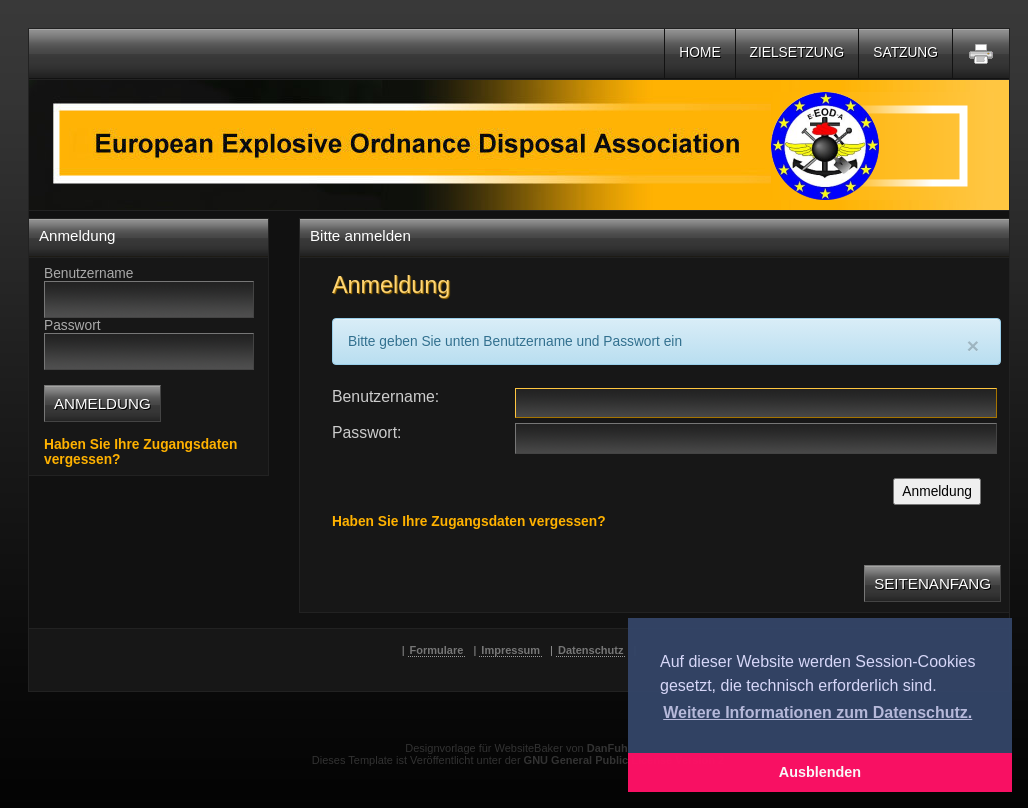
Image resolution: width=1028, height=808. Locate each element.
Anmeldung (937, 491)
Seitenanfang (932, 583)
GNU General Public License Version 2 (624, 760)
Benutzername (383, 396)
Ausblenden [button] (820, 772)
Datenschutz (590, 650)
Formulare (437, 650)
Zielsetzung (797, 52)
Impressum (510, 650)
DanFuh (607, 748)
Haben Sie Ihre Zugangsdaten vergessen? (469, 521)
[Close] (973, 345)
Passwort (364, 432)
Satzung (905, 52)
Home (699, 52)
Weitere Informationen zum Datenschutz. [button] (817, 712)
